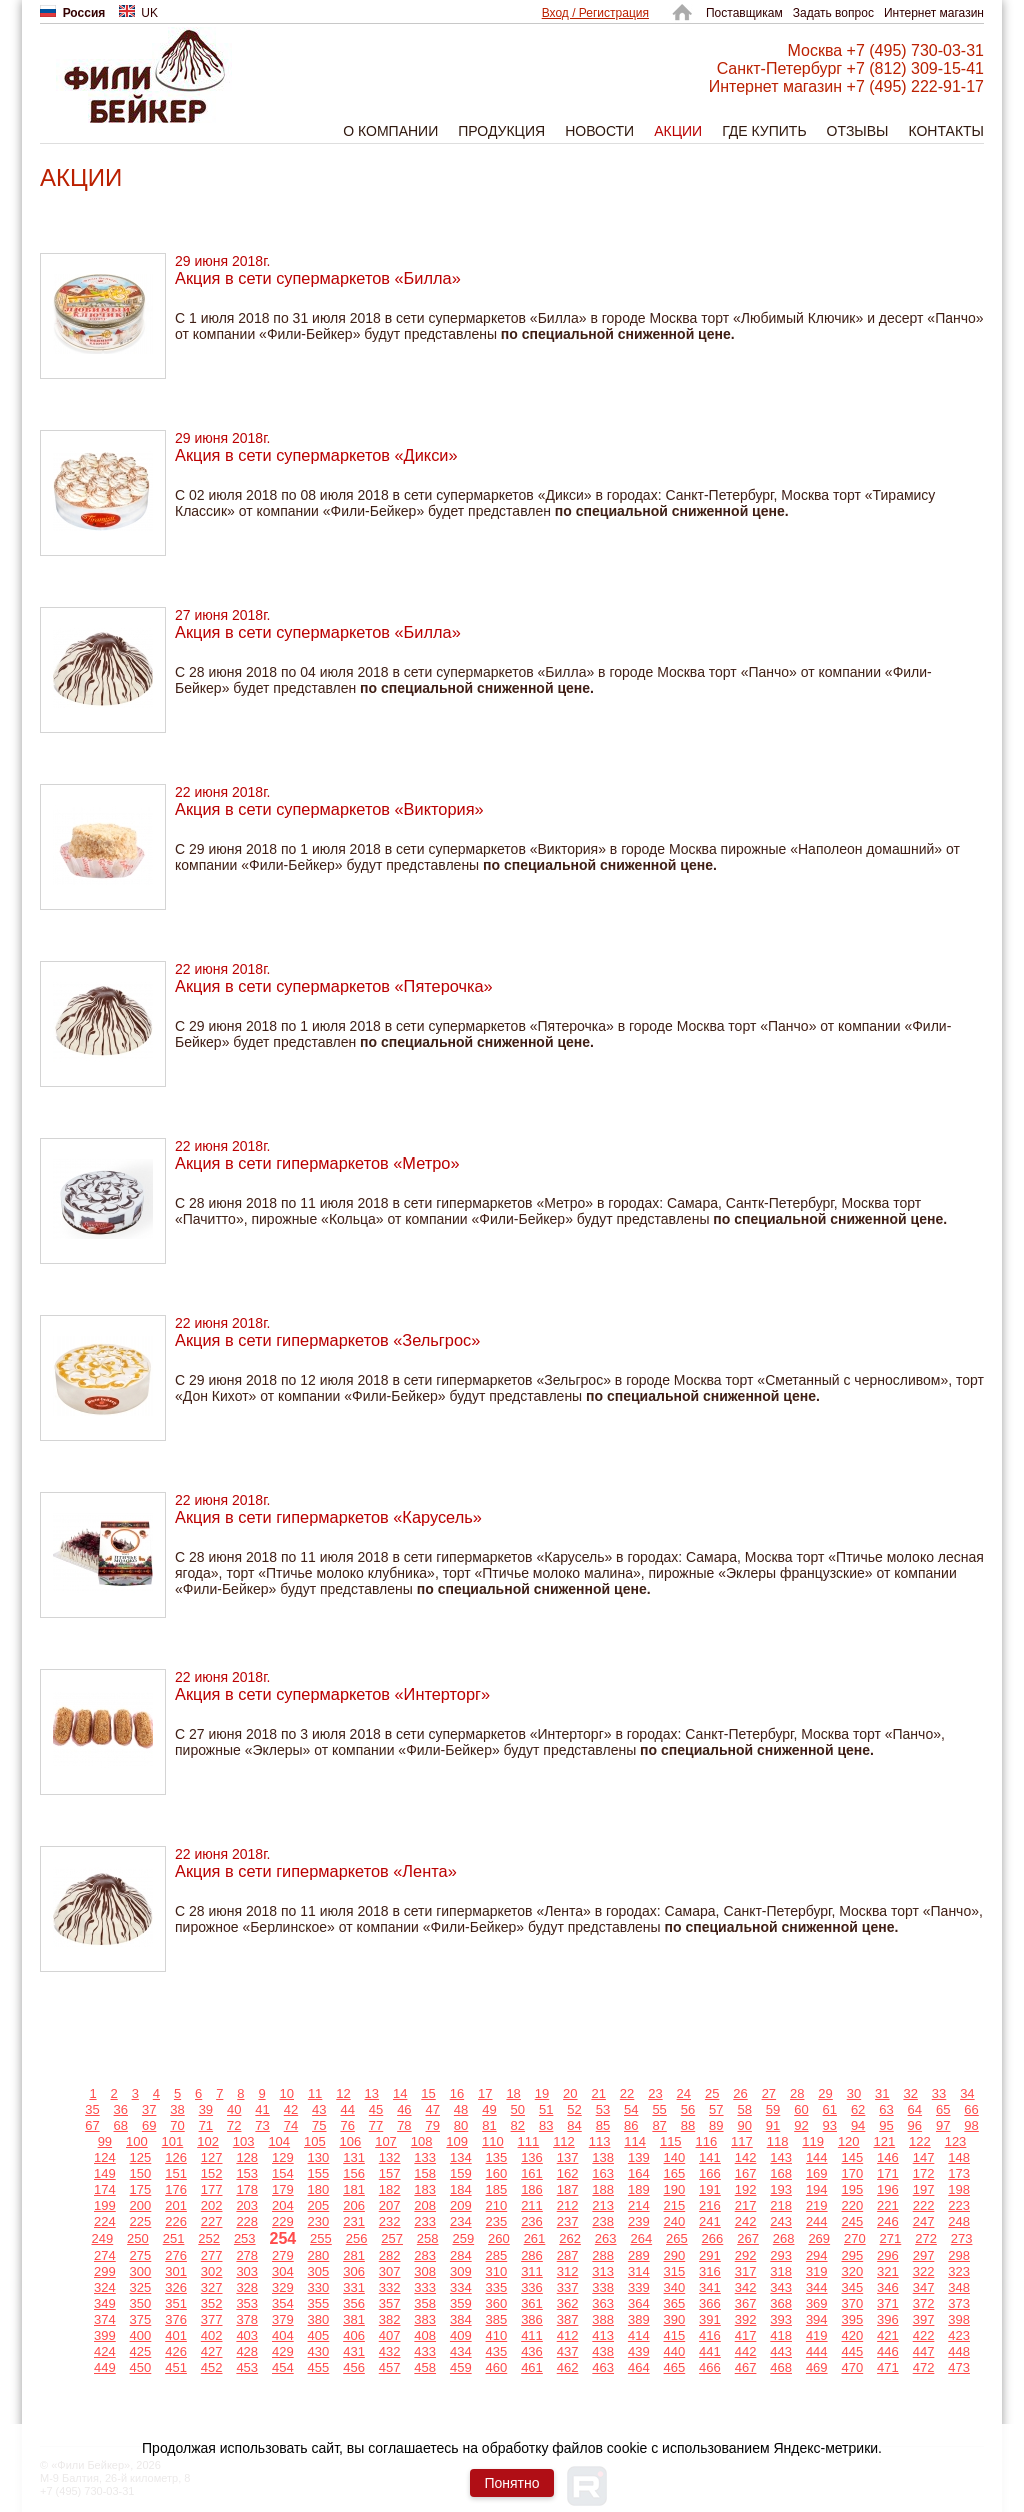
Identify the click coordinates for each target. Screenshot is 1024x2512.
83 (546, 2125)
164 (639, 2173)
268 (784, 2238)
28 (797, 2093)
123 (956, 2141)
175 (141, 2189)
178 (247, 2189)
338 (603, 2287)
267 (748, 2238)
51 (546, 2109)
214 (639, 2205)
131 (354, 2157)
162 (568, 2173)
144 (817, 2157)
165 (675, 2173)
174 (105, 2189)
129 (283, 2157)
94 (858, 2125)
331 (354, 2287)
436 (532, 2351)
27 (769, 2093)
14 (400, 2093)
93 (830, 2125)
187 (568, 2189)
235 (497, 2221)
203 (247, 2205)
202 (212, 2205)
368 (781, 2303)
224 (105, 2221)
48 (461, 2109)
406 (354, 2335)
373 (959, 2303)
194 (817, 2189)
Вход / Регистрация (595, 13)
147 (924, 2157)
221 (888, 2205)
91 (773, 2125)
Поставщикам (744, 13)
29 (825, 2093)
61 (830, 2109)
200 (141, 2205)
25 (712, 2093)
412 (568, 2335)
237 (568, 2221)
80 (461, 2125)
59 (773, 2109)
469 (817, 2367)
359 (461, 2303)
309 (461, 2271)
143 (781, 2157)
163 (603, 2173)
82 (518, 2125)
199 (105, 2205)
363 (603, 2303)
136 (532, 2157)
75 (319, 2125)
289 (639, 2255)
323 (959, 2271)
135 (497, 2157)
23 (655, 2093)
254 (282, 2238)
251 (174, 2238)
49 (489, 2109)
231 (354, 2221)
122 (920, 2141)
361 (532, 2303)
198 (959, 2189)
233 (425, 2221)
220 (852, 2205)
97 (943, 2125)
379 (283, 2319)
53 (603, 2109)
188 (603, 2189)
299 (105, 2271)
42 (291, 2109)
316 (710, 2271)
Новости (599, 131)
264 (641, 2238)
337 (568, 2287)
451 (176, 2367)
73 (262, 2125)
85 (603, 2125)
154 (283, 2173)
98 (971, 2125)
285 (497, 2255)
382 (390, 2319)
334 (461, 2287)
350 (141, 2303)
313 (603, 2271)
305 (319, 2271)
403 (247, 2335)
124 (105, 2157)
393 (781, 2319)
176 (176, 2189)
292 (746, 2255)
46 (404, 2109)
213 (603, 2205)
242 (746, 2221)
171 (888, 2173)
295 (852, 2255)
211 (532, 2205)
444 (817, 2351)
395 (852, 2319)
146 (888, 2157)
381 (354, 2319)
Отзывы (858, 131)
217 (746, 2205)
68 (121, 2125)
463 (603, 2367)
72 (234, 2125)
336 (532, 2287)
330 (319, 2287)
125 (141, 2157)
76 (347, 2125)
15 (428, 2093)
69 (149, 2125)
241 (710, 2221)
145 (852, 2157)
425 (141, 2351)
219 (817, 2205)
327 (212, 2287)
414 (639, 2335)
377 (212, 2319)
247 (924, 2221)
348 (959, 2287)
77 (376, 2125)
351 (176, 2303)
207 (390, 2205)
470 (852, 2367)
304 (283, 2271)
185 (497, 2189)
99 (105, 2141)
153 (247, 2173)
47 (433, 2109)
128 (247, 2157)
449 (105, 2367)
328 (247, 2287)
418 (781, 2335)
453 (247, 2367)
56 (688, 2109)
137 (568, 2157)
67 (92, 2125)
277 (212, 2255)
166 (710, 2173)
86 (631, 2125)
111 (529, 2141)
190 (675, 2189)
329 (283, 2287)
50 (518, 2109)
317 (746, 2271)
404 (283, 2335)
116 (707, 2141)
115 (671, 2141)
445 (852, 2351)
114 (635, 2141)
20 (570, 2093)
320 (852, 2271)
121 (884, 2141)
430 (319, 2351)
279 (283, 2255)
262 (570, 2238)
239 (639, 2221)
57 (716, 2109)
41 (262, 2109)
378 (247, 2319)
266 (713, 2238)
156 (354, 2173)
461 (532, 2367)
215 (675, 2205)
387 (568, 2319)
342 (746, 2287)
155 (319, 2173)
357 (390, 2303)
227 (212, 2221)
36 (121, 2109)
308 (425, 2271)
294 (817, 2255)
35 (92, 2109)
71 (206, 2125)
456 (354, 2367)
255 (321, 2238)
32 (910, 2093)
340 (675, 2287)
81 (489, 2125)
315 (675, 2271)
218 (781, 2205)
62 (858, 2109)
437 (568, 2351)
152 (212, 2173)
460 (497, 2367)
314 (639, 2271)
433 (425, 2351)
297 (924, 2255)
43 (319, 2109)
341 (710, 2287)
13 (372, 2093)
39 (206, 2109)
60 (801, 2109)
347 (924, 2287)
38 (177, 2109)
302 (212, 2271)
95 (886, 2125)
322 (924, 2271)
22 (627, 2093)
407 (390, 2335)
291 (710, 2255)
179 (283, 2189)
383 (425, 2319)
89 (716, 2125)
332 (390, 2287)
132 (390, 2157)
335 (497, 2287)
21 (598, 2093)
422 (924, 2335)
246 (888, 2221)
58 (744, 2109)
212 (568, 2205)
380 (319, 2319)
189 (639, 2189)
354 (283, 2303)
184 (461, 2189)
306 (354, 2271)
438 (603, 2351)
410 (497, 2335)
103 (244, 2141)
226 (176, 2221)
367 (746, 2303)
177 (212, 2189)
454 (283, 2367)
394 (817, 2319)
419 (817, 2335)
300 (141, 2271)
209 (461, 2205)
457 (390, 2367)
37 (149, 2109)
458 (425, 2367)
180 (319, 2189)
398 (959, 2319)
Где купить (764, 131)
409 (461, 2335)
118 (778, 2141)
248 (959, 2221)
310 (497, 2271)
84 (574, 2125)
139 (639, 2157)
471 (888, 2367)
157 (390, 2173)
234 (461, 2221)
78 (404, 2125)
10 (287, 2093)
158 (425, 2173)
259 (463, 2238)
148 (959, 2157)
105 (315, 2141)
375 (141, 2319)
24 (684, 2093)
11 (315, 2093)
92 (801, 2125)
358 (425, 2303)
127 (212, 2157)
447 (924, 2351)
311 (532, 2271)
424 (105, 2351)
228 (247, 2221)
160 (497, 2173)
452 (212, 2367)
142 (746, 2157)
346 (888, 2287)
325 (141, 2287)
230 (319, 2221)
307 (390, 2271)
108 (422, 2141)
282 (390, 2255)
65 (943, 2109)
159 (461, 2173)
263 (606, 2238)
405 (319, 2335)
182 (390, 2189)
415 (675, 2335)
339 (639, 2287)
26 (740, 2093)
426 (176, 2351)
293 (781, 2255)
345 (852, 2287)
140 (675, 2157)
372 (924, 2303)
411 (532, 2335)
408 (425, 2335)
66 (971, 2109)
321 (888, 2271)
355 (319, 2303)
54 (631, 2109)
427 (212, 2351)
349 (105, 2303)
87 (659, 2125)
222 (924, 2205)
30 (854, 2093)
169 (817, 2173)
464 (639, 2367)
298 (959, 2255)
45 (376, 2109)
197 (924, 2189)
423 (959, 2335)
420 (852, 2335)
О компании (390, 131)
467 (746, 2367)
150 (141, 2173)
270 (855, 2238)
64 (915, 2109)
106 (351, 2141)
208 (425, 2205)
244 (817, 2221)
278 (247, 2255)
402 (212, 2335)
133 (425, 2157)
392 (746, 2319)
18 (513, 2093)
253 (245, 2238)
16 (457, 2093)
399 (105, 2335)
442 (746, 2351)
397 (924, 2319)
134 (461, 2157)
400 (141, 2335)
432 (390, 2351)
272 (926, 2238)
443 (781, 2351)
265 (677, 2238)
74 (291, 2125)
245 (852, 2221)
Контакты (946, 131)
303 (247, 2271)
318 (781, 2271)
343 (781, 2287)
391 (710, 2319)
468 (781, 2367)
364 (639, 2303)
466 (710, 2367)
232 (390, 2221)
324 (105, 2287)
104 (279, 2141)
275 (141, 2255)
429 (283, 2351)
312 (568, 2271)
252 (209, 2238)
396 (888, 2319)
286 (532, 2255)
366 (710, 2303)
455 (319, 2367)
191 (710, 2189)
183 (425, 2189)
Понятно (511, 2483)
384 (461, 2319)
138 (603, 2157)
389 (639, 2319)
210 (497, 2205)
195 (852, 2189)
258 (428, 2238)
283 (425, 2255)
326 (176, 2287)
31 (882, 2093)
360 (497, 2303)
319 (817, 2271)
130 (319, 2157)
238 (603, 2221)
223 (959, 2205)
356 (354, 2303)
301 (176, 2271)
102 (208, 2141)
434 (461, 2351)
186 (532, 2189)
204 (283, 2205)
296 (888, 2255)
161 (532, 2173)
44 (347, 2109)
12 (343, 2093)
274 (105, 2255)
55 (659, 2109)
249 (103, 2238)
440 (675, 2351)
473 (959, 2367)
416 (710, 2335)
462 (568, 2367)
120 (849, 2141)
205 (319, 2205)
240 (675, 2221)
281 (354, 2255)
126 (176, 2157)
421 (888, 2335)
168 (781, 2173)
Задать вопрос (833, 13)
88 (688, 2125)
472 (924, 2367)
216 (710, 2205)
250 (138, 2238)
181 (354, 2189)
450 (141, 2367)
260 (499, 2238)
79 (433, 2125)
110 (493, 2141)
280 (319, 2255)
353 (247, 2303)
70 (177, 2125)
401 (176, 2335)
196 (888, 2189)
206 (354, 2205)
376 (176, 2319)
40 (234, 2109)
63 (886, 2109)
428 (247, 2351)
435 (497, 2351)
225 (141, 2221)
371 (888, 2303)
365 (675, 2303)
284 (461, 2255)
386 (532, 2319)
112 (564, 2141)
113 (600, 2141)
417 (746, 2335)
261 (535, 2238)
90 (744, 2125)
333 (425, 2287)
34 (967, 2093)
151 (176, 2173)
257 (392, 2238)
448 (959, 2351)
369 (817, 2303)
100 (137, 2141)
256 (357, 2238)
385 (497, 2319)
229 (283, 2221)
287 (568, 2255)
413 (603, 2335)
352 (212, 2303)
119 (813, 2141)
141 (710, 2157)
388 (603, 2319)
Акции (678, 131)
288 (603, 2255)
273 (962, 2238)
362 (568, 2303)
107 (386, 2141)
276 (176, 2255)
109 (457, 2141)
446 (888, 2351)
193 (781, 2189)
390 (675, 2319)
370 (852, 2303)
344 (817, 2287)
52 (574, 2109)
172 (924, 2173)
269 (819, 2238)
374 (105, 2319)
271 (891, 2238)
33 (939, 2093)
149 (105, 2173)
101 (173, 2141)
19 (542, 2093)
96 (915, 2125)
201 (176, 2205)
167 (746, 2173)
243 (781, 2221)
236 (532, 2221)
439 (639, 2351)
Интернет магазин (934, 13)
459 (461, 2367)
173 (959, 2173)
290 (675, 2255)
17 (485, 2093)
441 (710, 2351)
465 (675, 2367)
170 (852, 2173)
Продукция (501, 131)
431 (354, 2351)
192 (746, 2189)
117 (742, 2141)
